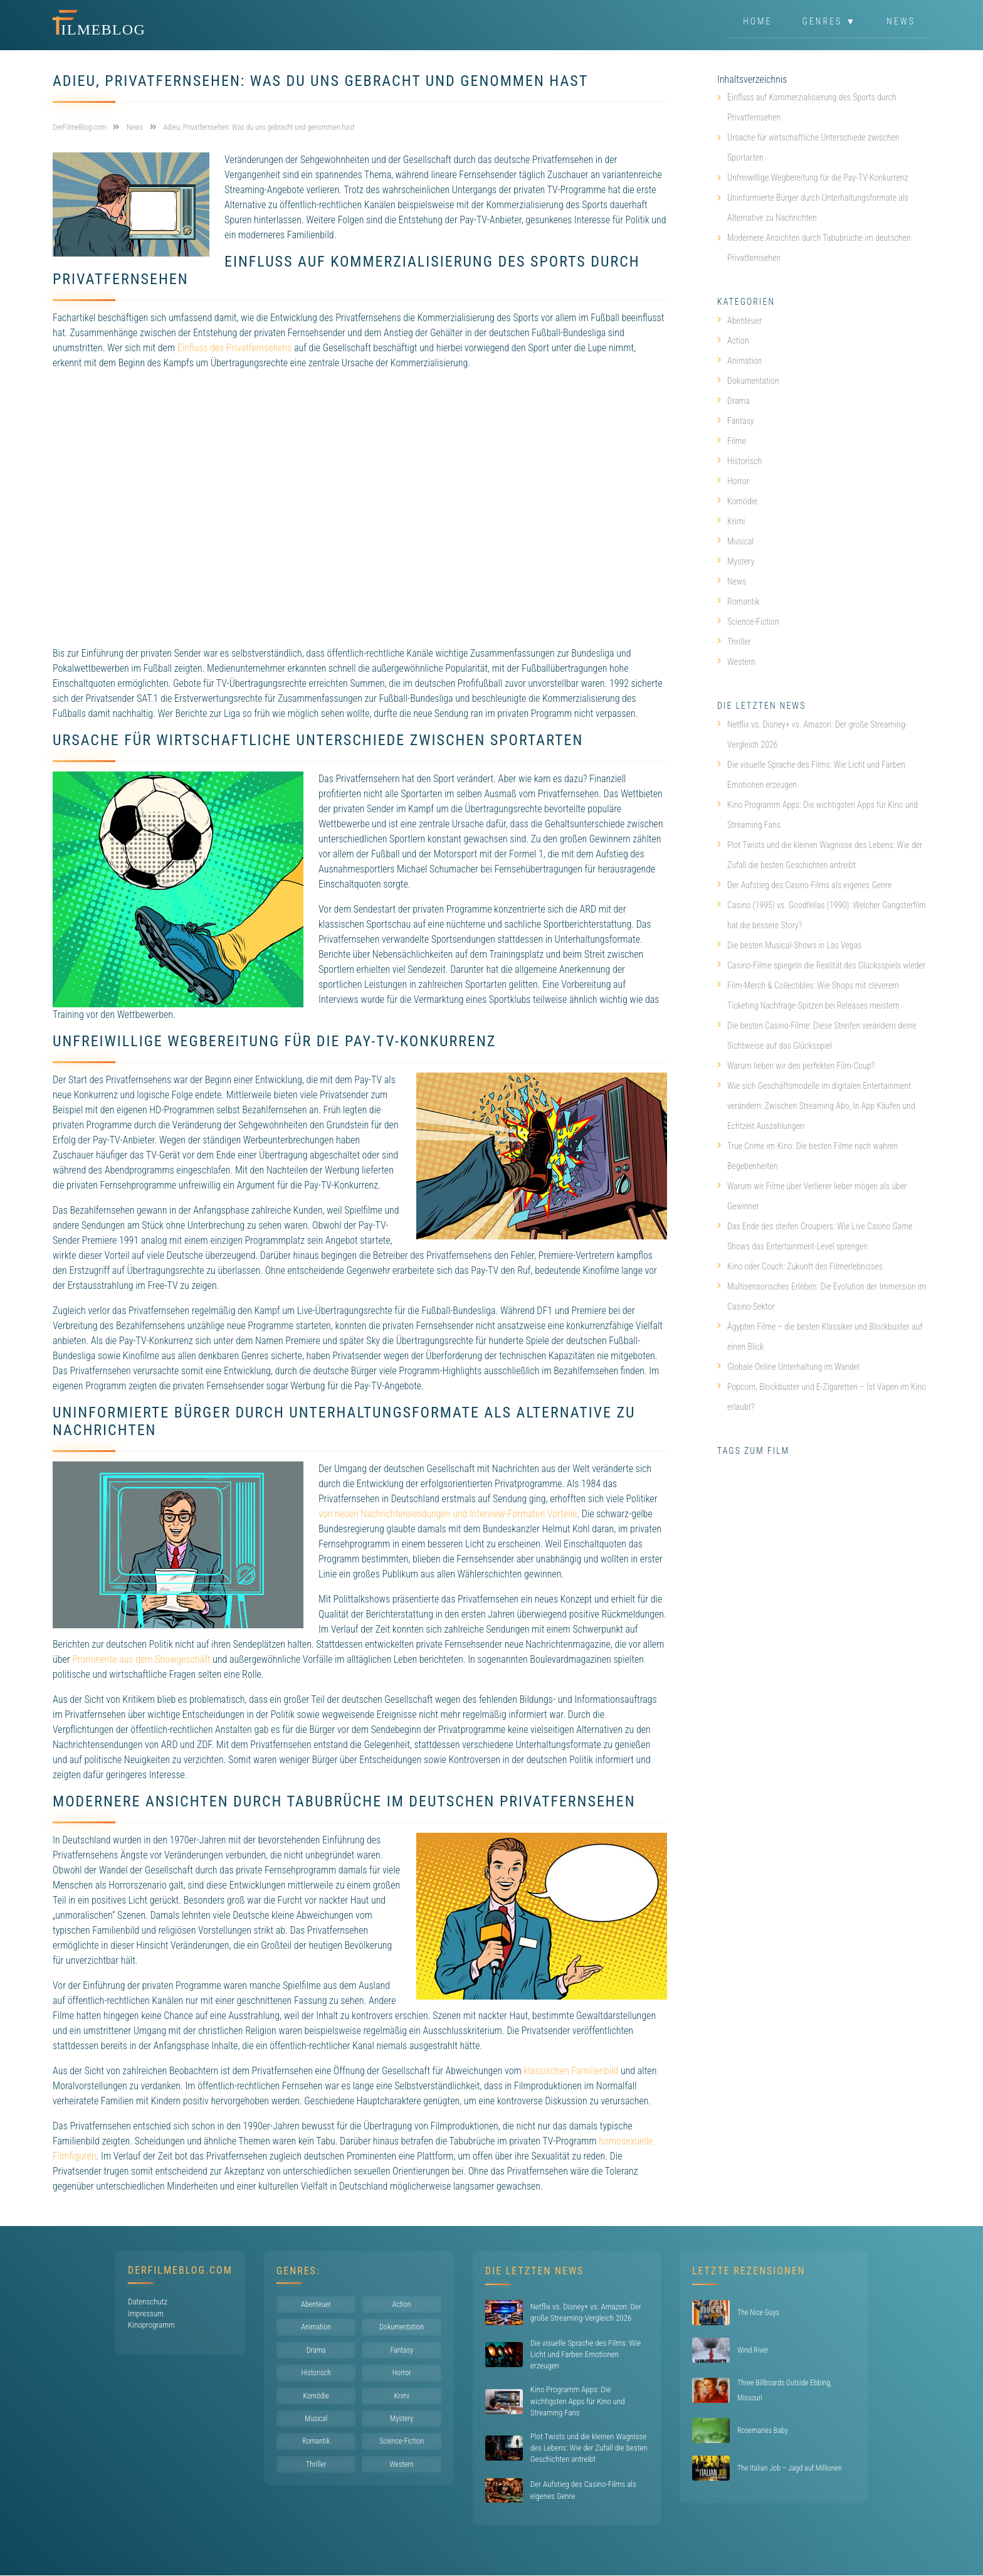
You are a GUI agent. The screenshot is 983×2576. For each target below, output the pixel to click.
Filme (731, 441)
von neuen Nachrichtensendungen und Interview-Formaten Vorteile (447, 1514)
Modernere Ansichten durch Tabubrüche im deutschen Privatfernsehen (819, 248)
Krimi (731, 521)
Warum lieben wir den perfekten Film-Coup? (796, 1066)
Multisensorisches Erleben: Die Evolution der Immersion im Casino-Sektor (822, 1296)
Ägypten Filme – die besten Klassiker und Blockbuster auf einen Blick (820, 1337)
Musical (735, 541)
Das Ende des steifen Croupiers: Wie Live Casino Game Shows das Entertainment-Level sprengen (815, 1236)
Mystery (735, 561)
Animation (739, 361)
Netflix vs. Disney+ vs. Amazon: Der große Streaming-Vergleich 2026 (812, 734)
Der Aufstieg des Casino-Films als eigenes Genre (804, 885)
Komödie (737, 501)
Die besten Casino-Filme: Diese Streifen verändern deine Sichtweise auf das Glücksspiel (817, 1035)
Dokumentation (748, 381)
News (900, 21)
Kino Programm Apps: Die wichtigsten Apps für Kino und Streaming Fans (817, 815)
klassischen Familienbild (570, 2071)
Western (736, 662)
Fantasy (735, 421)
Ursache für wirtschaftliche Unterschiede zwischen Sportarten (813, 147)
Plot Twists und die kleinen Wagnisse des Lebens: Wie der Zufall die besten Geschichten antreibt (819, 855)
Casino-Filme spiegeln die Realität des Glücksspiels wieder (821, 965)
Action (733, 341)
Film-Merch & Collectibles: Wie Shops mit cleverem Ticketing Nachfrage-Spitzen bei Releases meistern (808, 995)
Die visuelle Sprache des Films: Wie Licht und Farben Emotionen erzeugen (811, 775)
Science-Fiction (748, 622)
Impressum (146, 2313)
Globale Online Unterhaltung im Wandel (788, 1367)
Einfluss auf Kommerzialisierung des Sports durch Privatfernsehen (811, 107)
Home (757, 21)
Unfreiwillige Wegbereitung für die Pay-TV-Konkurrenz (817, 177)
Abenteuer (739, 320)
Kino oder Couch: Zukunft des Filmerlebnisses (800, 1266)
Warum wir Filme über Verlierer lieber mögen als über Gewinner (812, 1196)
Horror (733, 481)
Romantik (738, 601)
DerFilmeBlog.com (180, 2270)
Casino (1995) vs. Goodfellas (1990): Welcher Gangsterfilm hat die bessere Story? (821, 915)
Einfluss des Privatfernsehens (234, 348)
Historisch (739, 461)
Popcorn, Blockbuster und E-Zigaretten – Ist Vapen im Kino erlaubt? (821, 1397)
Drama (733, 401)
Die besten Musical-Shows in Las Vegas (789, 945)
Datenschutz (147, 2301)
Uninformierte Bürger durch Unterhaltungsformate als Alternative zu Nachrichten (817, 208)
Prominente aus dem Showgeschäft (141, 1659)
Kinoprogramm (151, 2325)
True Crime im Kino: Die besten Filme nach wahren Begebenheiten (807, 1156)
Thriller (734, 642)
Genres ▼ (829, 21)
